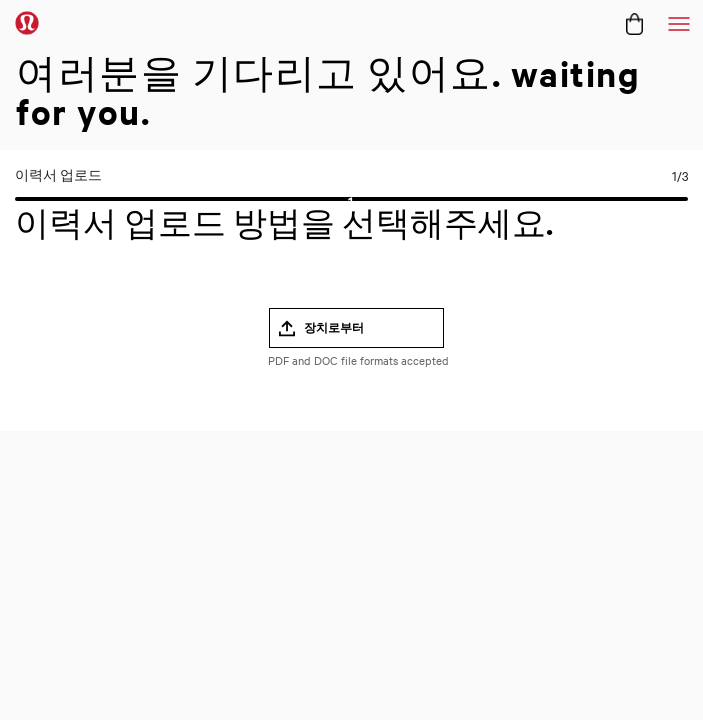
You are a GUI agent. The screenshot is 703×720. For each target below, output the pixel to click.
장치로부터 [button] (334, 328)
